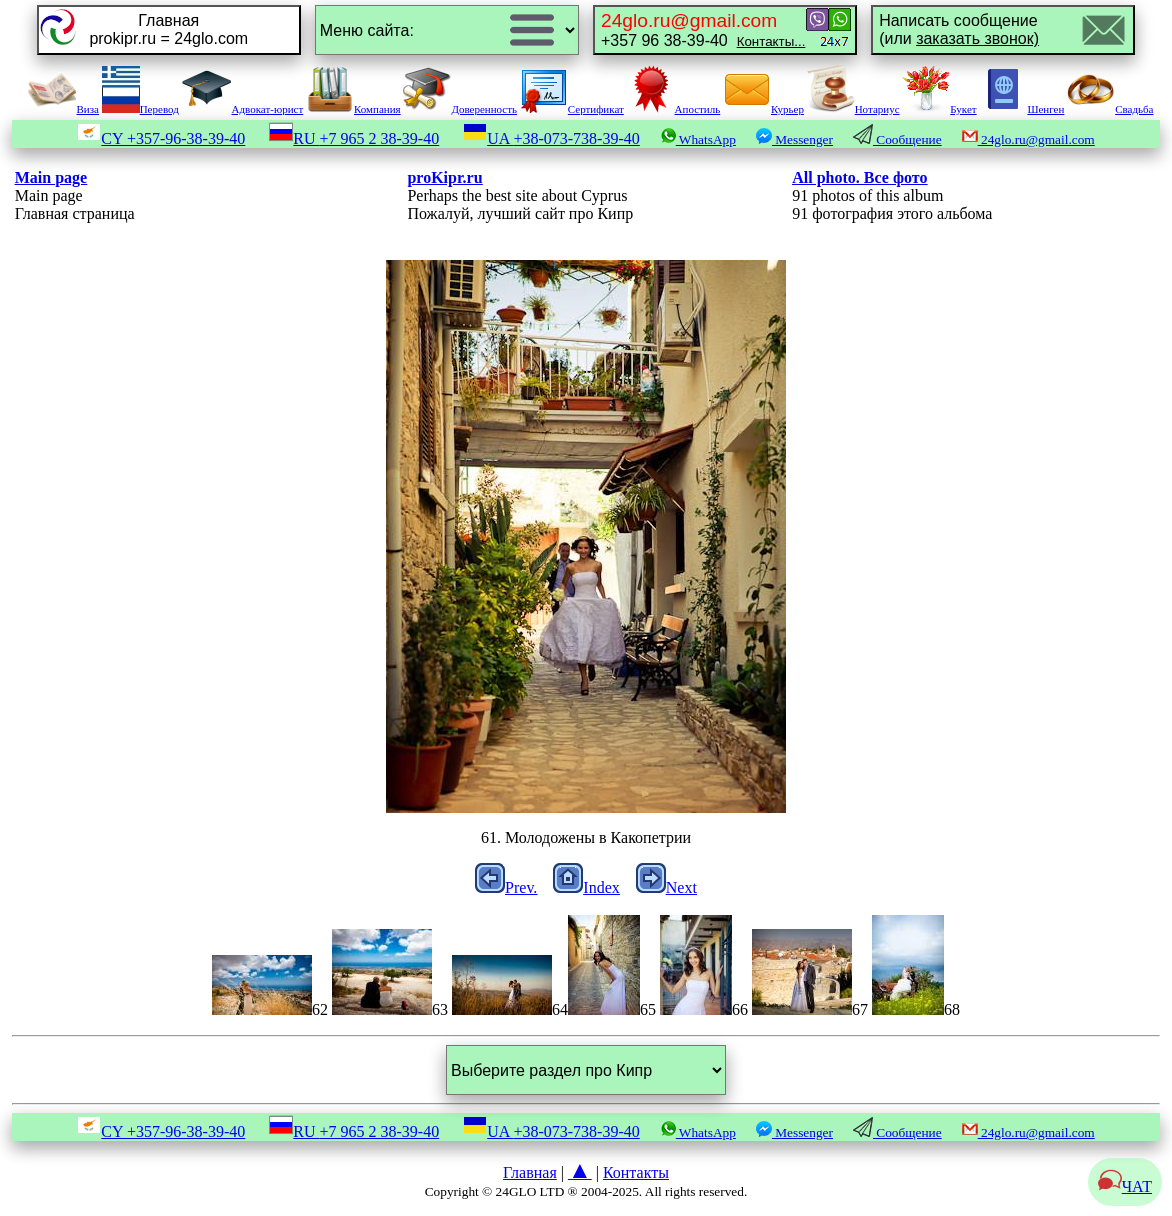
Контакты (636, 1172)
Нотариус (853, 109)
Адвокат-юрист (243, 109)
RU (354, 138)
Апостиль (674, 109)
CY (161, 138)
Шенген (1021, 109)
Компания (353, 109)
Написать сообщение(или (959, 29)
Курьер (763, 109)
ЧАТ (1125, 1186)
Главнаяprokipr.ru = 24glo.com (168, 29)
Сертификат (572, 109)
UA (551, 138)
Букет (939, 109)
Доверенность (460, 109)
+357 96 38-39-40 (703, 29)
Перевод (140, 109)
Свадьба (1110, 109)
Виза (63, 109)
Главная (530, 1172)
